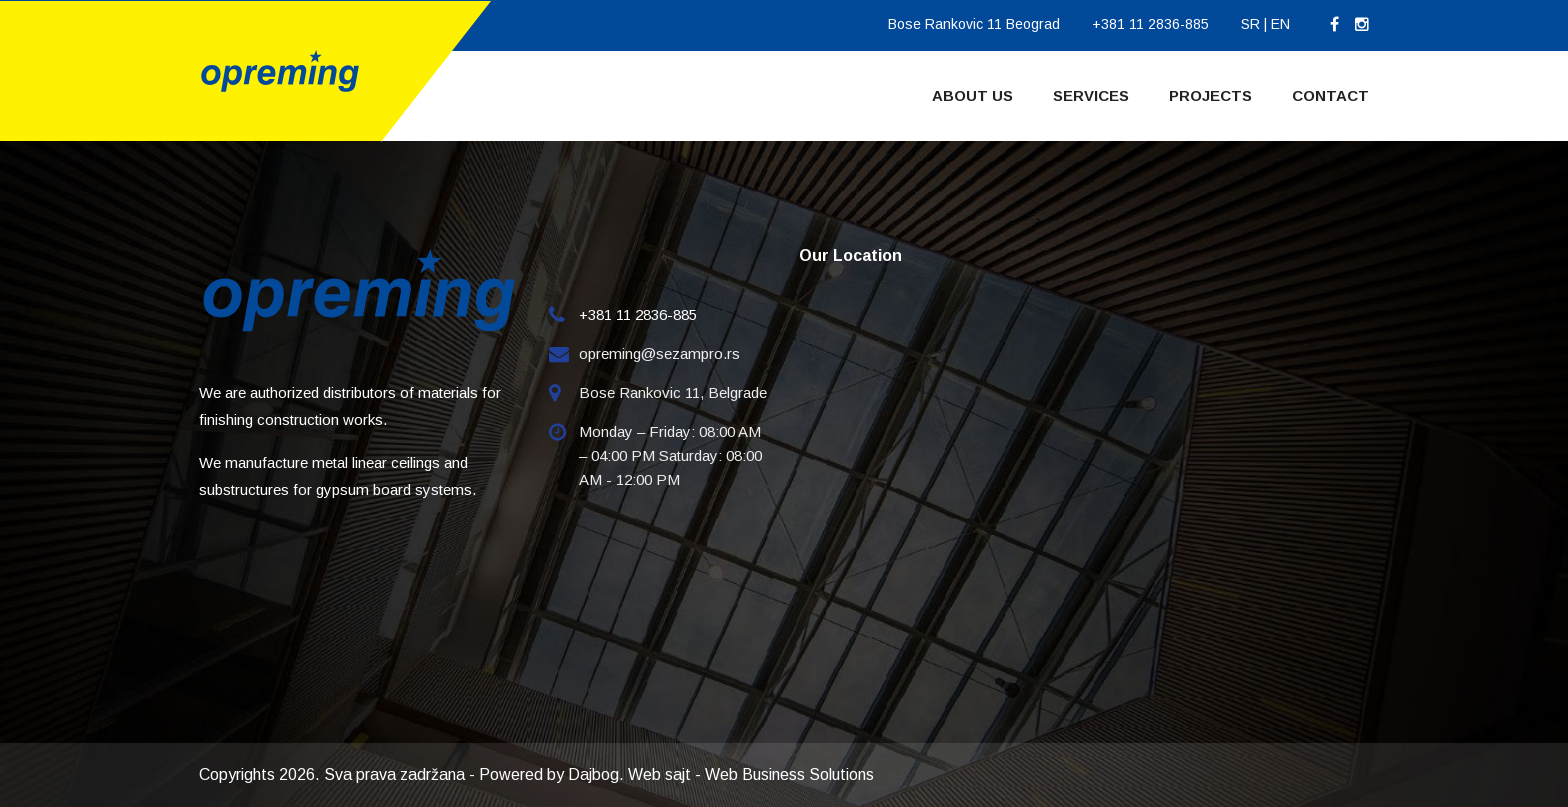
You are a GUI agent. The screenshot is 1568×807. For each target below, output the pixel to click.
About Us (972, 95)
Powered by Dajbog (549, 774)
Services (1091, 95)
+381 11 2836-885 (1150, 24)
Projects (1210, 95)
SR (1250, 24)
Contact (1330, 95)
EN (1280, 24)
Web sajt (659, 774)
